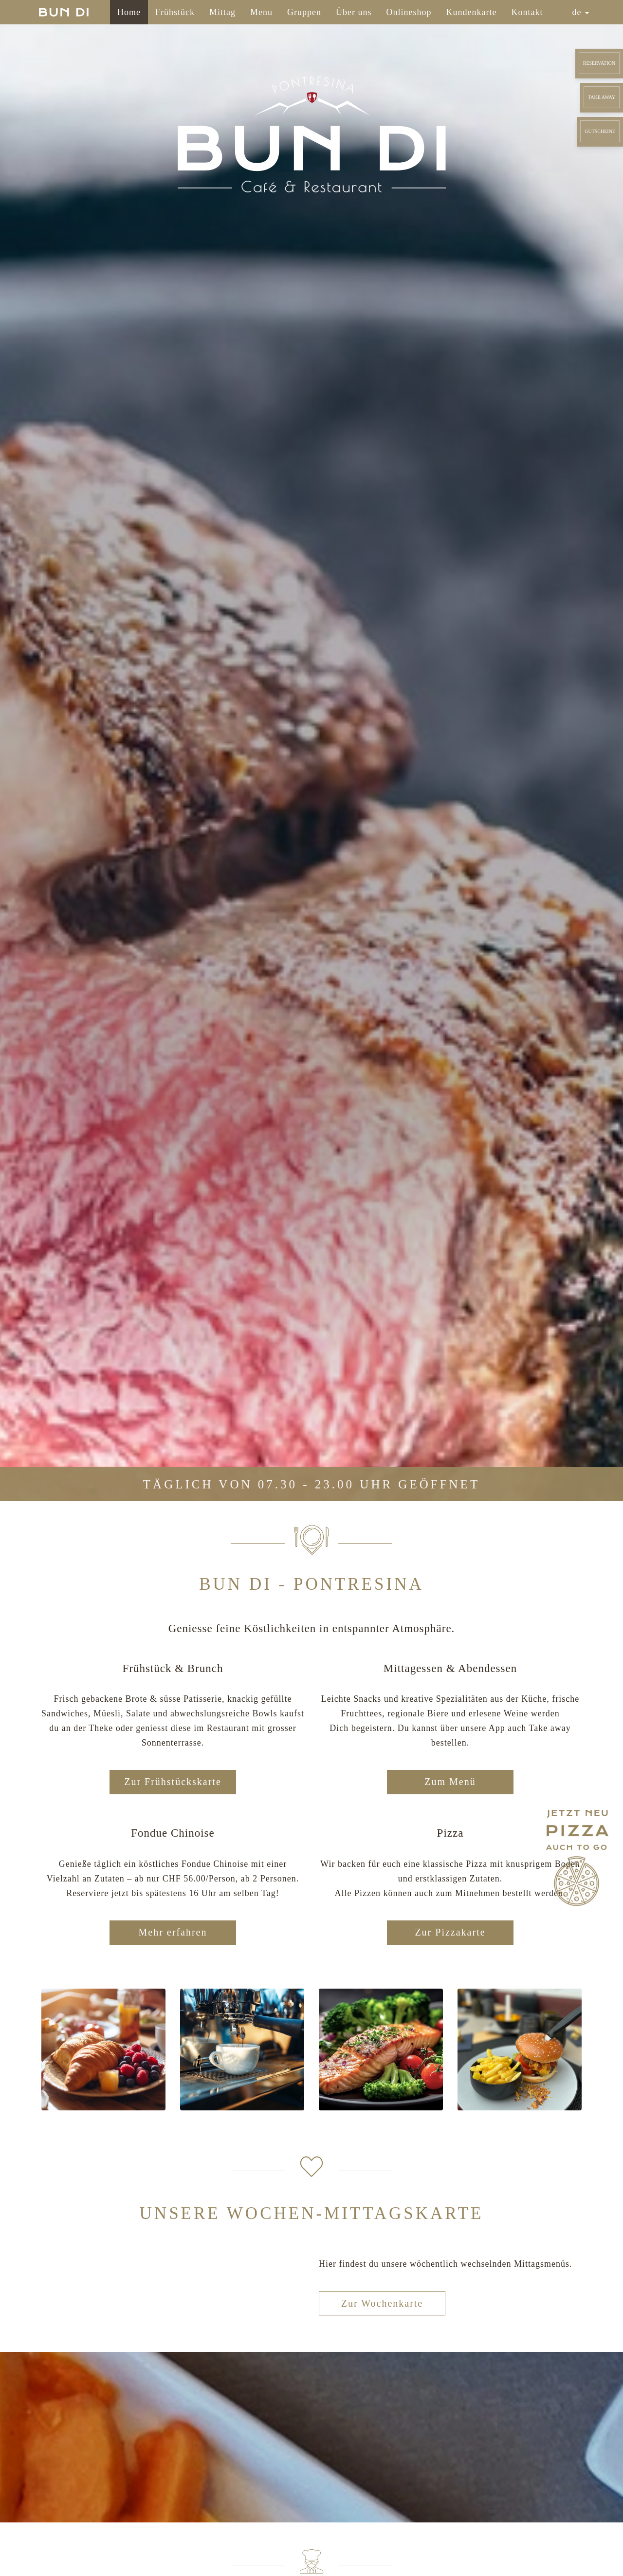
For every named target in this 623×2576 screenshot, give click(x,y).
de (580, 12)
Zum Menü (450, 1781)
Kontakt (527, 12)
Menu (261, 12)
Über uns (354, 12)
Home (129, 12)
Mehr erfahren (173, 1932)
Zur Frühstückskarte (172, 1781)
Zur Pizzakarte (450, 1932)
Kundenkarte (471, 12)
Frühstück (175, 12)
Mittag (222, 12)
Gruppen (304, 12)
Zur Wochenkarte (382, 2303)
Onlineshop (409, 12)
